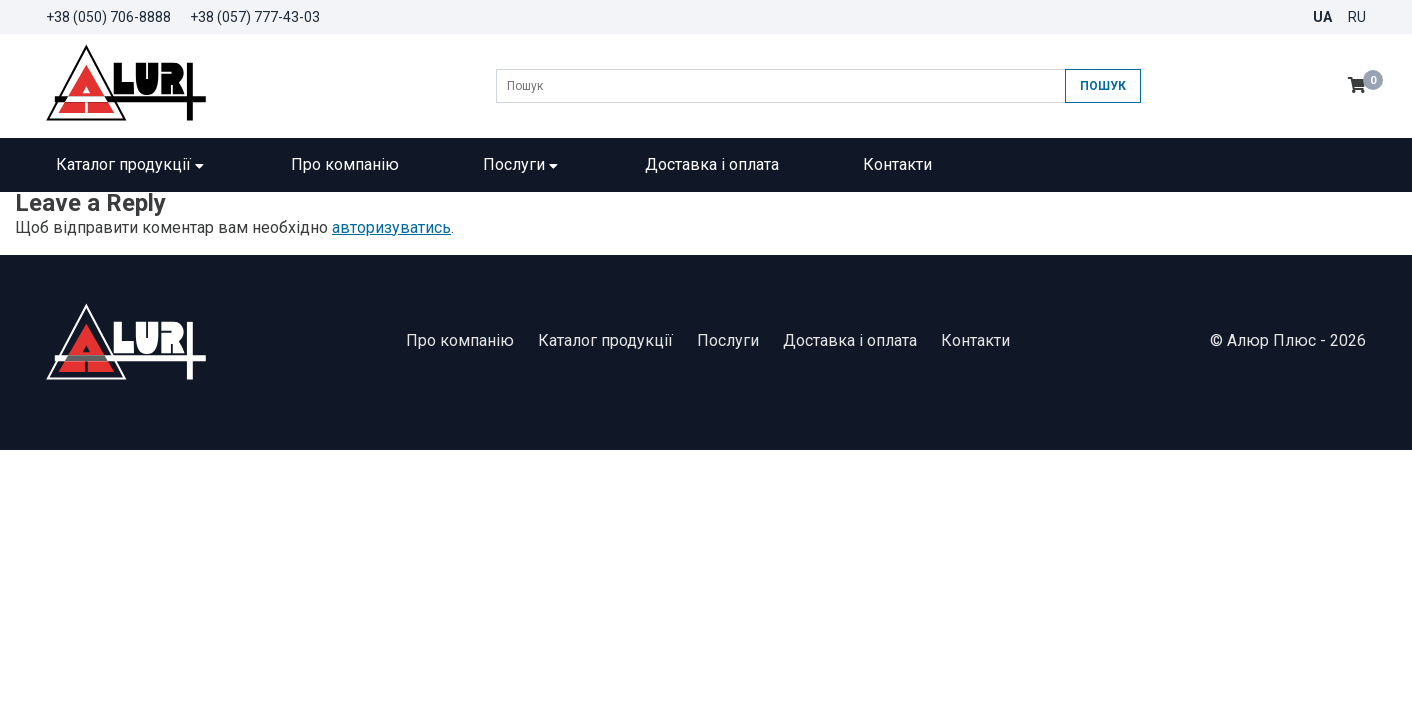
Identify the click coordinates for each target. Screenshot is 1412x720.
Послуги (522, 164)
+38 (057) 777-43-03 (255, 17)
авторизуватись (391, 227)
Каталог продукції (131, 164)
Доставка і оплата (712, 164)
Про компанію (345, 164)
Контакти (897, 164)
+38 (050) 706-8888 (108, 17)
